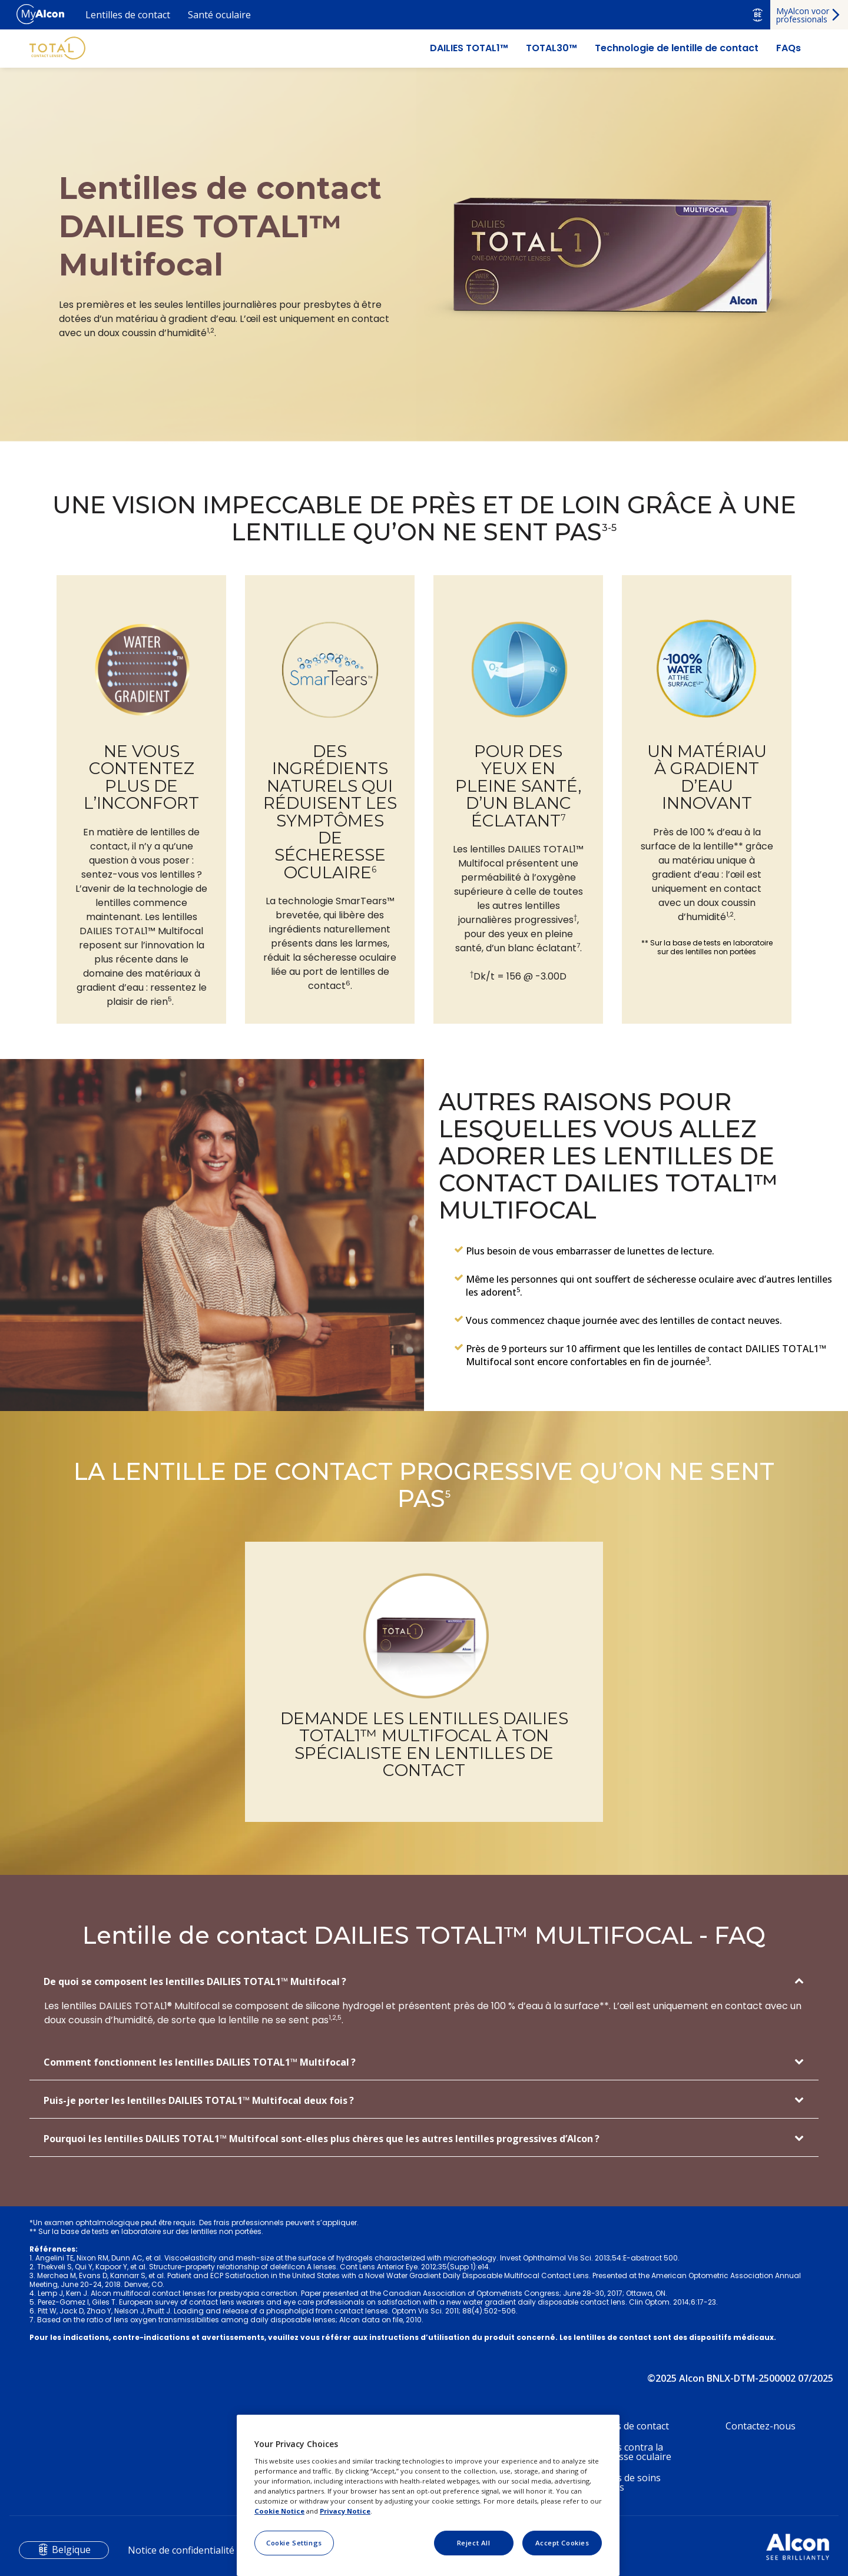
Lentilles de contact (127, 14)
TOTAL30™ (551, 48)
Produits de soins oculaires (622, 2482)
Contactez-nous (761, 2426)
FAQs (788, 48)
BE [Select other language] (757, 15)
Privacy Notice (345, 2511)
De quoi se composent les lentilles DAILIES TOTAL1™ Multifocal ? (195, 1981)
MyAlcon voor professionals (802, 15)
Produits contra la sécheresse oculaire (627, 2451)
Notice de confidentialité (181, 2550)
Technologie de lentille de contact (676, 48)
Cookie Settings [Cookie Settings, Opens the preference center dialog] (294, 2542)
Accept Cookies (562, 2542)
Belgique (71, 2549)
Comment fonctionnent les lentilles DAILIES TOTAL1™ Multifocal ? (200, 2062)
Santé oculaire (219, 14)
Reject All (474, 2542)
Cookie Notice (279, 2511)
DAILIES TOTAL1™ (469, 48)
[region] (428, 2495)
